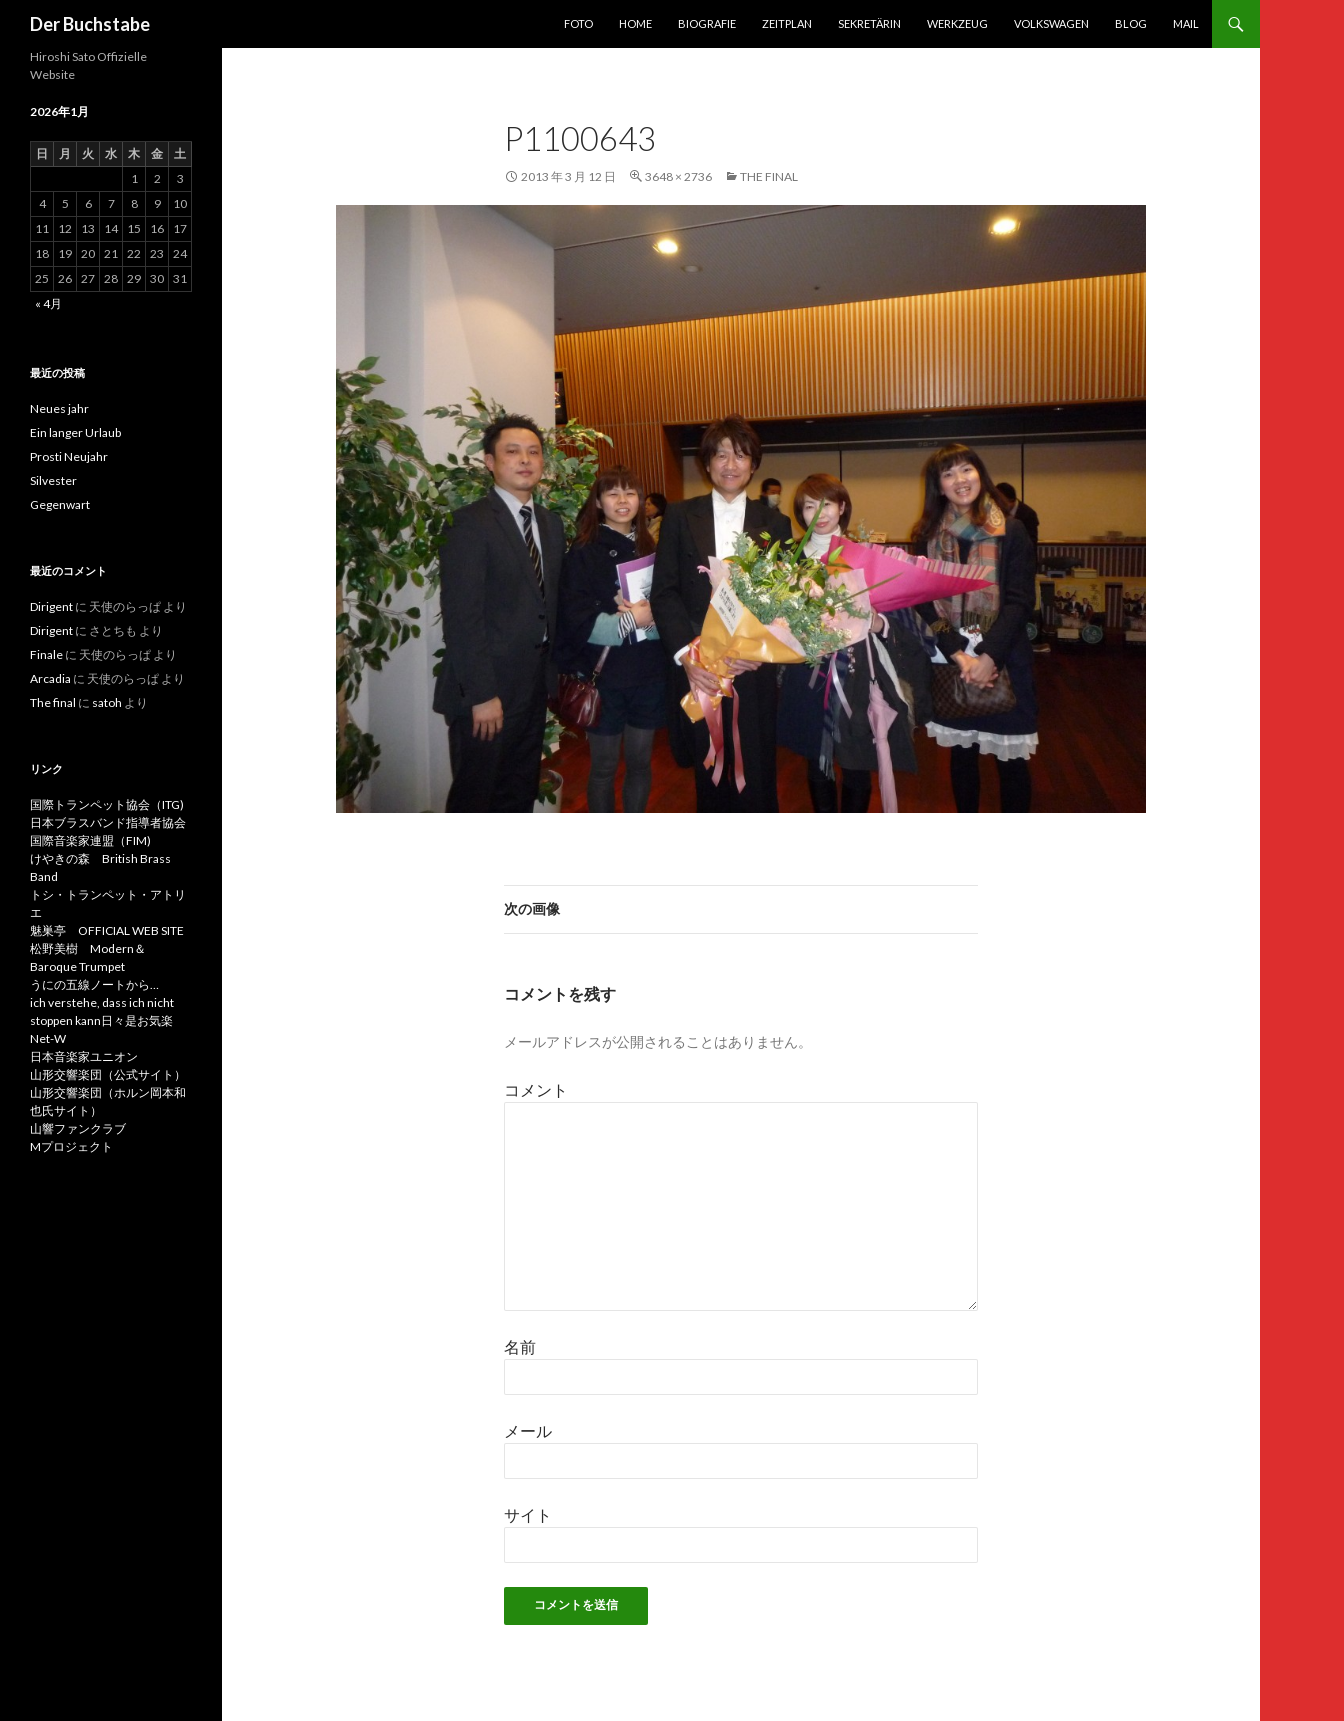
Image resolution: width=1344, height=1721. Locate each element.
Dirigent (51, 606)
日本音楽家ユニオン (84, 1056)
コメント (536, 1089)
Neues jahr (59, 408)
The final (769, 176)
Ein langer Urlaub (75, 432)
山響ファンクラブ (78, 1128)
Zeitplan (787, 23)
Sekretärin (869, 23)
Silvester (53, 480)
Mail (1186, 23)
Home (635, 23)
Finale (46, 654)
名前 (520, 1346)
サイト (528, 1514)
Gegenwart (60, 504)
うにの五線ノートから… (94, 984)
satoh (107, 702)
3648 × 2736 (678, 176)
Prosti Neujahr (69, 456)
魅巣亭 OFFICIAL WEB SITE (107, 930)
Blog (1131, 23)
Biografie (707, 23)
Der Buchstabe (90, 24)
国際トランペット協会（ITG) (107, 804)
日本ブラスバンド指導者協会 (108, 822)
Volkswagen (1051, 23)
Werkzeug (957, 23)
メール (528, 1430)
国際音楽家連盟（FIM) (90, 840)
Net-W (48, 1038)
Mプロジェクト (71, 1146)
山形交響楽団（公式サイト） (108, 1074)
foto (578, 23)
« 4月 (48, 303)
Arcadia (50, 678)
